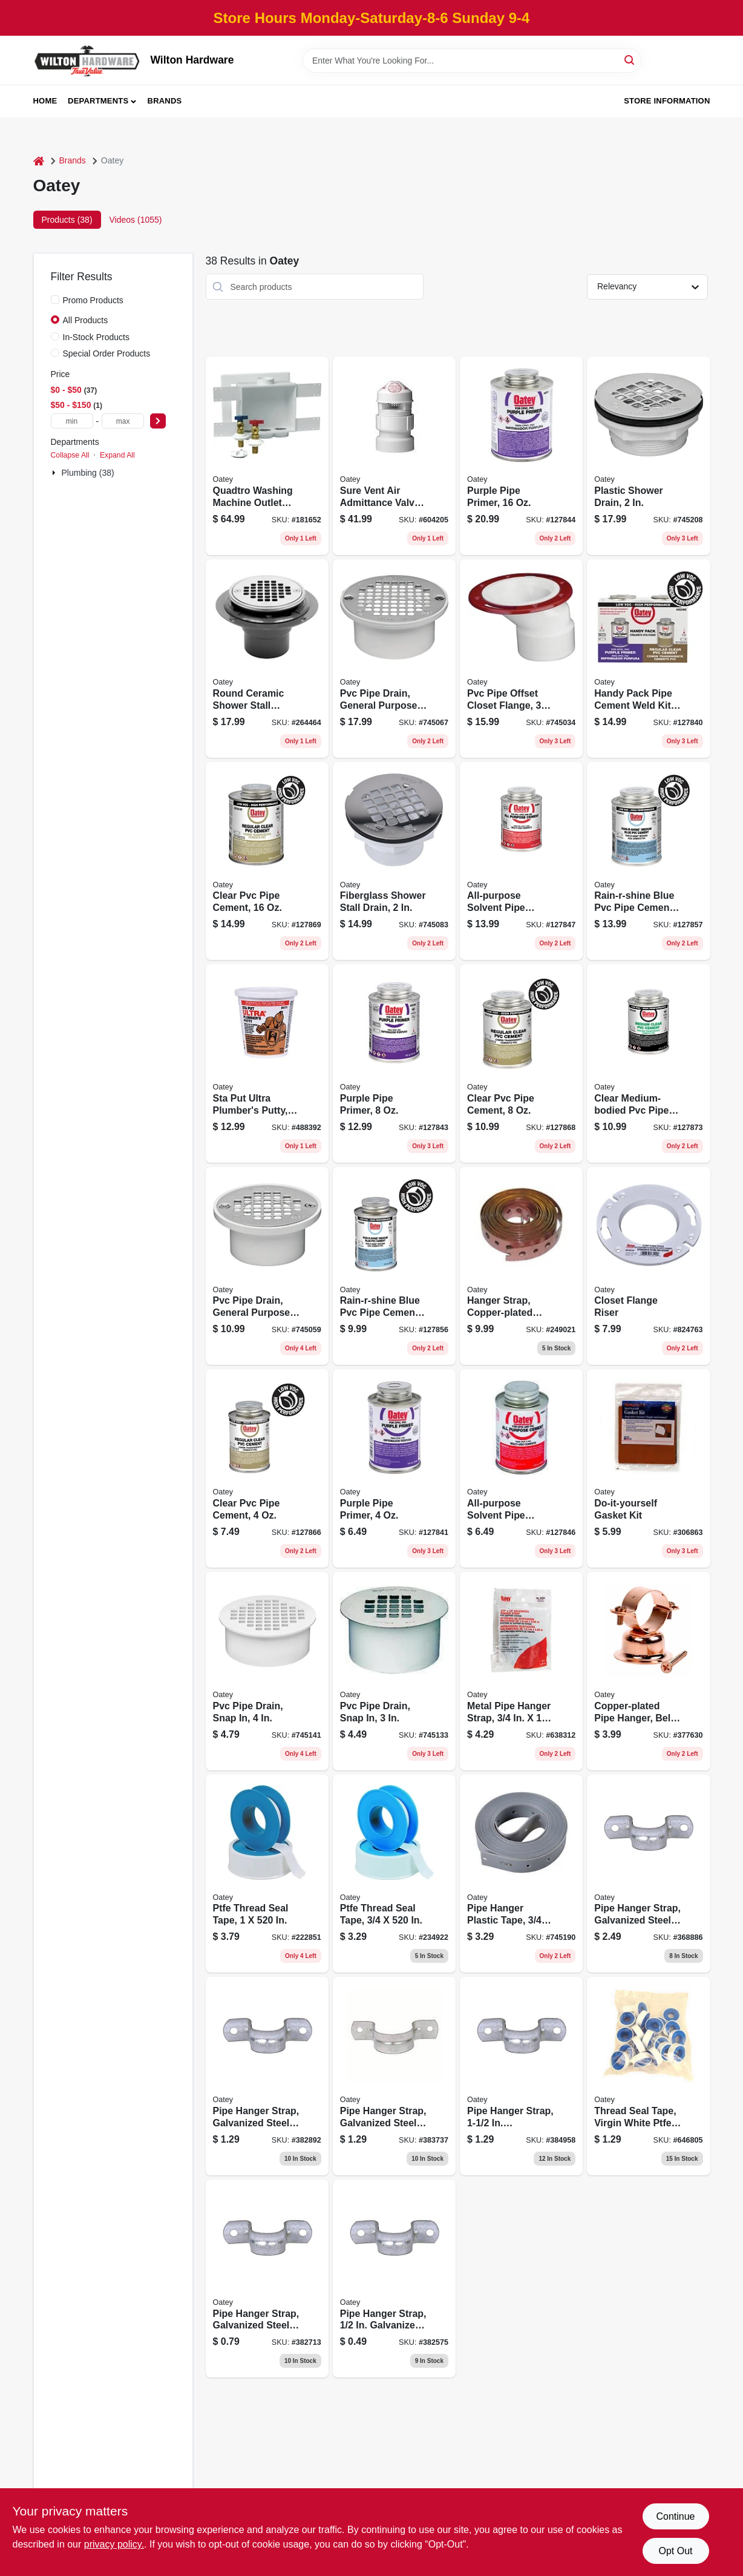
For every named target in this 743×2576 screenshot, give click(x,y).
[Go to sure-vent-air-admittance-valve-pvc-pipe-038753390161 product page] (394, 455)
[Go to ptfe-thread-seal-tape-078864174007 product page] (267, 1874)
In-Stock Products (96, 337)
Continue (675, 2516)
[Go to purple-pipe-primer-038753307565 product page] (394, 1063)
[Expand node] (55, 472)
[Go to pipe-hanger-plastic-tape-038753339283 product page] (521, 1874)
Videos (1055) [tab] (136, 220)
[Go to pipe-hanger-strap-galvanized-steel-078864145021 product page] (394, 2279)
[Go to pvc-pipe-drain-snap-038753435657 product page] (394, 1671)
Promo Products (93, 300)
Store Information (667, 100)
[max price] (123, 421)
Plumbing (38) (88, 473)
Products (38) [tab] (67, 220)
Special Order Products (107, 353)
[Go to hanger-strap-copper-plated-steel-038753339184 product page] (521, 1266)
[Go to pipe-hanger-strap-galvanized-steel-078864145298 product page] (521, 2076)
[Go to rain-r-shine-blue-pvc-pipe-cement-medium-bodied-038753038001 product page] (648, 861)
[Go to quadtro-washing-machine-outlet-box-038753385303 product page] (267, 455)
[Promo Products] (55, 299)
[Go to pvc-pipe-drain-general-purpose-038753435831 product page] (394, 658)
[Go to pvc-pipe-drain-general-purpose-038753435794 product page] (267, 1266)
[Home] (38, 160)
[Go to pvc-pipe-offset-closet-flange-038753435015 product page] (521, 658)
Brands (165, 100)
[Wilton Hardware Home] (87, 60)
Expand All (117, 455)
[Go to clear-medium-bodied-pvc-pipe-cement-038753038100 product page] (648, 1063)
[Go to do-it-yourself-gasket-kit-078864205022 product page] (648, 1468)
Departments (98, 100)
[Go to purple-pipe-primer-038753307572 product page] (521, 455)
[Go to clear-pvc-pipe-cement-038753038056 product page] (267, 1468)
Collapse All (70, 455)
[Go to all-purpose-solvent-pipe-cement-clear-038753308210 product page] (521, 861)
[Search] (630, 60)
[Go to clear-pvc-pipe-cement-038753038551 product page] (267, 861)
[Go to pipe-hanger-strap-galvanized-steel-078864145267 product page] (394, 2076)
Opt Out (675, 2551)
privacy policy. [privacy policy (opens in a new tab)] (114, 2544)
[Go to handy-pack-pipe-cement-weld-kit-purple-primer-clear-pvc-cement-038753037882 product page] (648, 658)
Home (45, 100)
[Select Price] (158, 421)
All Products (85, 320)
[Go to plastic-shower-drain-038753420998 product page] (648, 455)
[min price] (72, 421)
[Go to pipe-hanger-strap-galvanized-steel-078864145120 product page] (267, 2279)
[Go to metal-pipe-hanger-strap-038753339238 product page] (521, 1671)
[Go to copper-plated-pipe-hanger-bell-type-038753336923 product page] (648, 1671)
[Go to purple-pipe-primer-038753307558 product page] (394, 1468)
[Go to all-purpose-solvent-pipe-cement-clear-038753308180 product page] (521, 1468)
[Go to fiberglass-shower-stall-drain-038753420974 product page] (394, 861)
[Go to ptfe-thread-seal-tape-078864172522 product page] (394, 1874)
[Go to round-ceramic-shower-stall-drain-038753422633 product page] (267, 658)
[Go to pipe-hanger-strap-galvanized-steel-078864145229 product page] (267, 2076)
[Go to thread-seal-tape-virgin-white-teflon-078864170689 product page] (648, 2076)
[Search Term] (472, 60)
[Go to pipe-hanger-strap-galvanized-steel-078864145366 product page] (648, 1874)
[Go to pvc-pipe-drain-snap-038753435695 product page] (267, 1671)
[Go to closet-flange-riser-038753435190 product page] (648, 1266)
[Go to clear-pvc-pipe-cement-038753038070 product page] (521, 1063)
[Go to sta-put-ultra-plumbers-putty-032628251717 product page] (267, 1063)
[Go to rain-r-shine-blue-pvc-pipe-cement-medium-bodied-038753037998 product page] (394, 1266)
